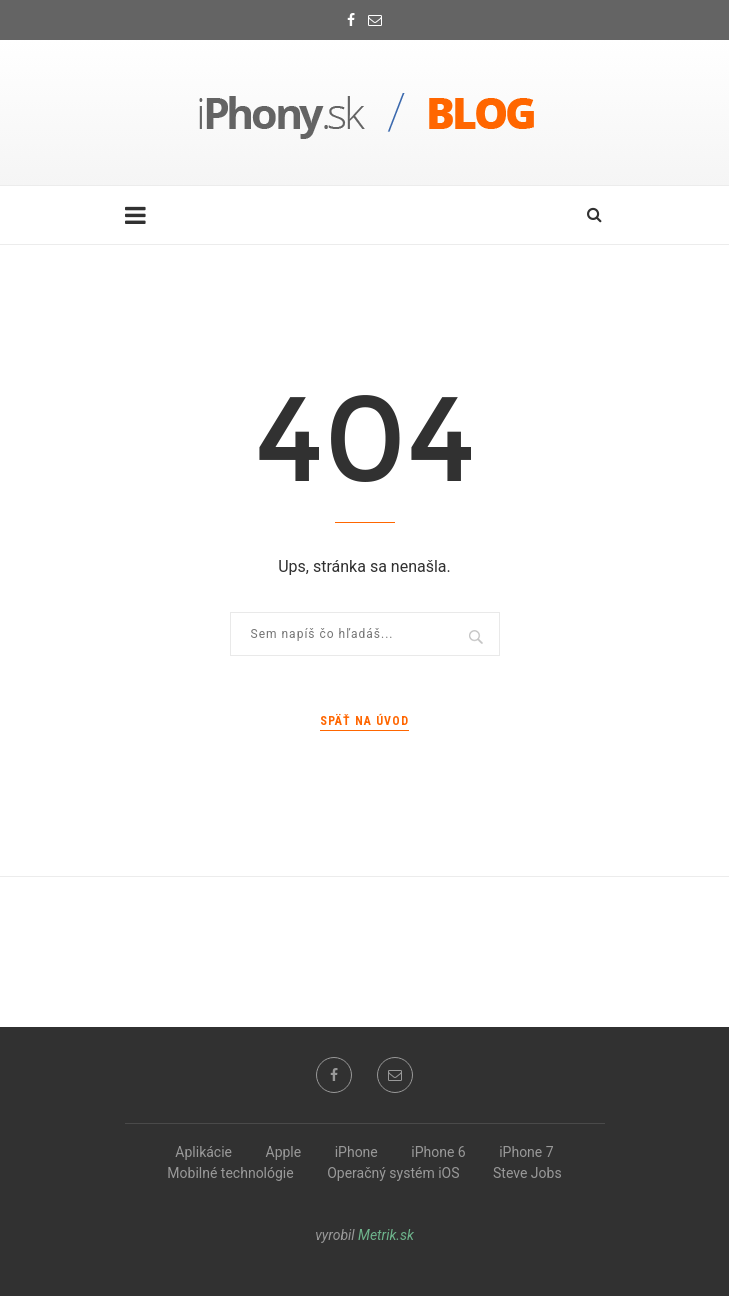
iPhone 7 (526, 1152)
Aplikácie (203, 1152)
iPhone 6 (438, 1152)
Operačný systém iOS (393, 1173)
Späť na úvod (364, 721)
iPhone (356, 1152)
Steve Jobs (527, 1173)
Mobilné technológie (230, 1173)
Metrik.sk (386, 1235)
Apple (284, 1152)
